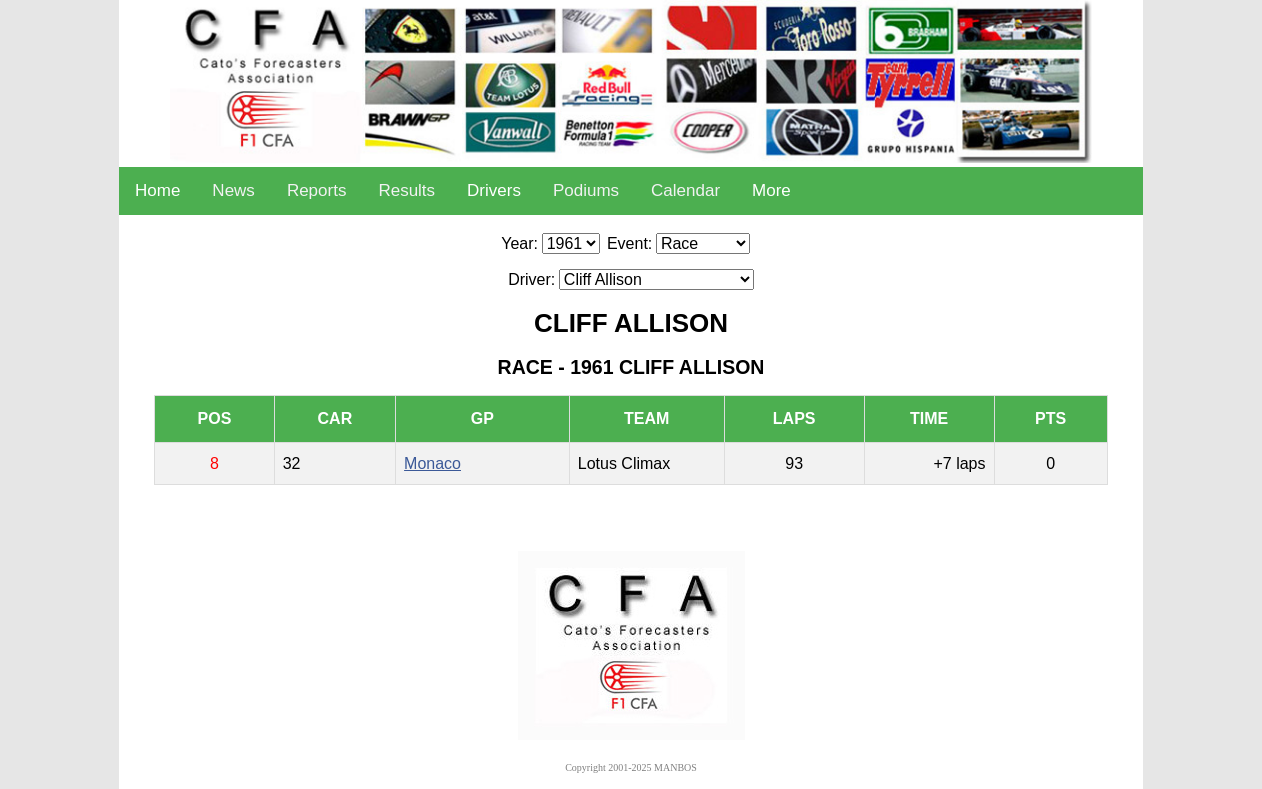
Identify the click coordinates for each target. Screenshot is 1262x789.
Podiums (586, 190)
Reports (317, 190)
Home (157, 190)
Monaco (432, 463)
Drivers (494, 190)
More (771, 190)
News (233, 190)
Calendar (685, 190)
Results (406, 190)
